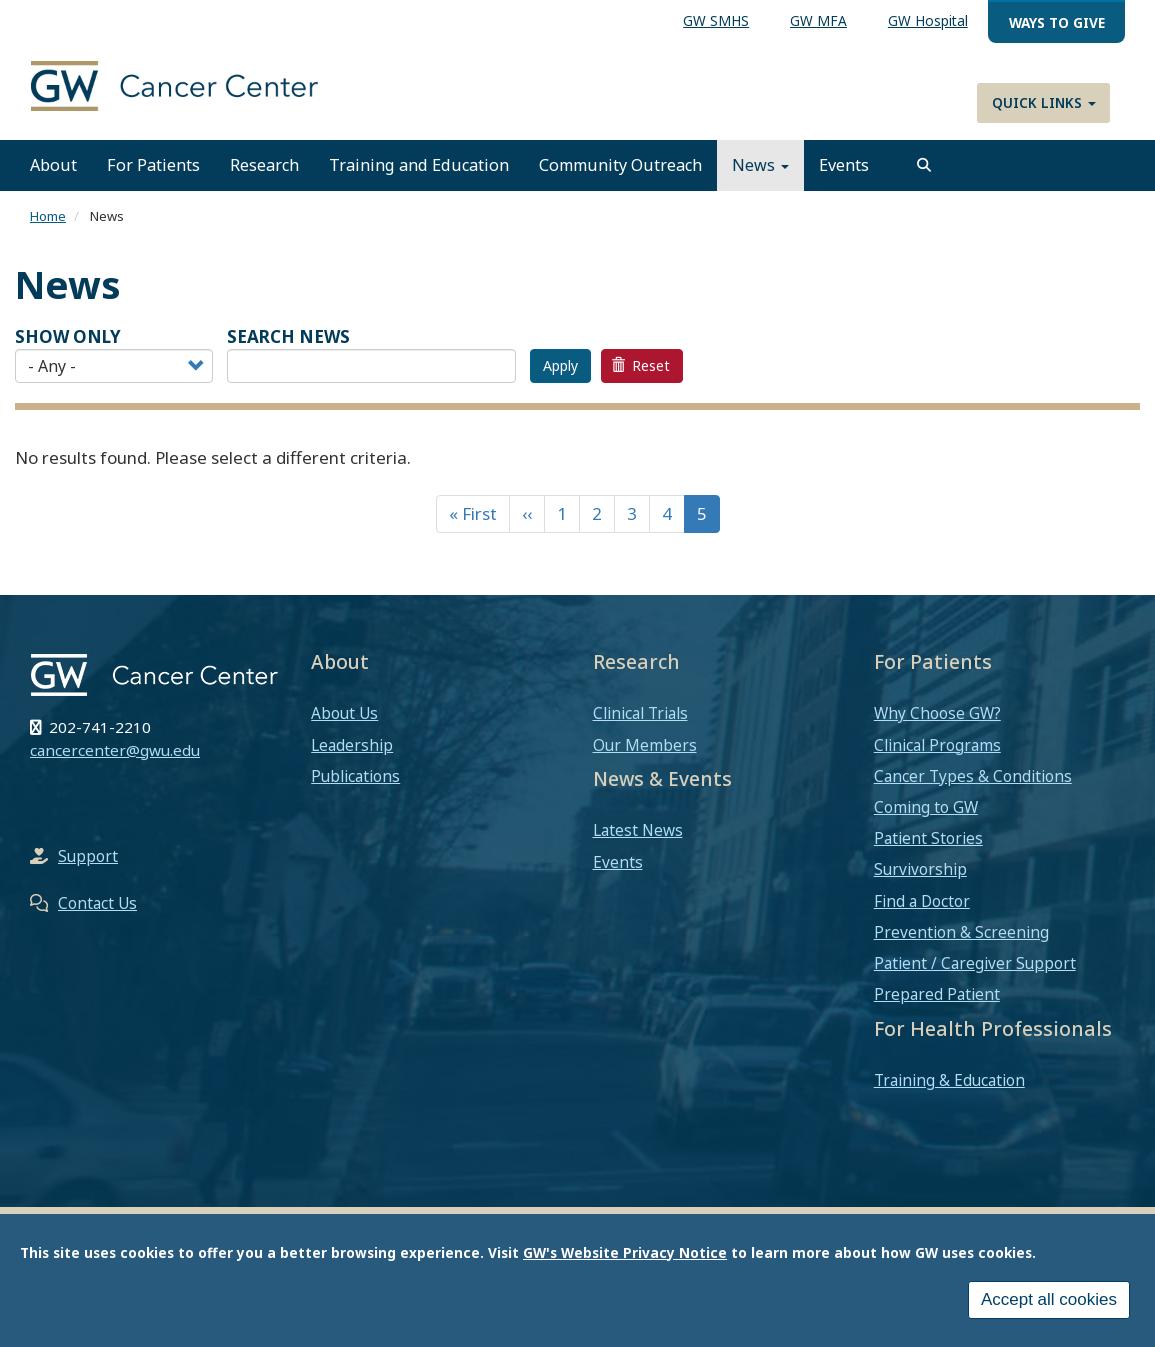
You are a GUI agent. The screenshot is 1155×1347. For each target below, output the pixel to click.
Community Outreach (620, 165)
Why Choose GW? (937, 713)
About (53, 165)
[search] (924, 165)
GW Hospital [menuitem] (928, 20)
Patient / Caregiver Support (975, 963)
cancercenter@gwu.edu (115, 750)
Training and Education (419, 165)
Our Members (645, 745)
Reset (641, 365)
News (760, 165)
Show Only (68, 336)
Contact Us (97, 903)
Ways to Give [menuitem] (1057, 22)
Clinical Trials (640, 713)
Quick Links (1044, 102)
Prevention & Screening (961, 932)
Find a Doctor (922, 901)
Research (264, 165)
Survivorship (920, 869)
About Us (344, 713)
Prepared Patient (937, 994)
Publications (355, 776)
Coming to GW (926, 807)
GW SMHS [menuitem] (716, 20)
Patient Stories (928, 838)
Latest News (638, 830)
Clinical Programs (937, 745)
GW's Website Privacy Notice (625, 1252)
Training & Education (949, 1080)
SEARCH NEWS (288, 336)
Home (48, 216)
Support (88, 856)
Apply (560, 365)
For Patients (153, 165)
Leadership (352, 745)
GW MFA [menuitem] (818, 20)
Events (844, 165)
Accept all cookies (1049, 1299)
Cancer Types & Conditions (973, 776)
